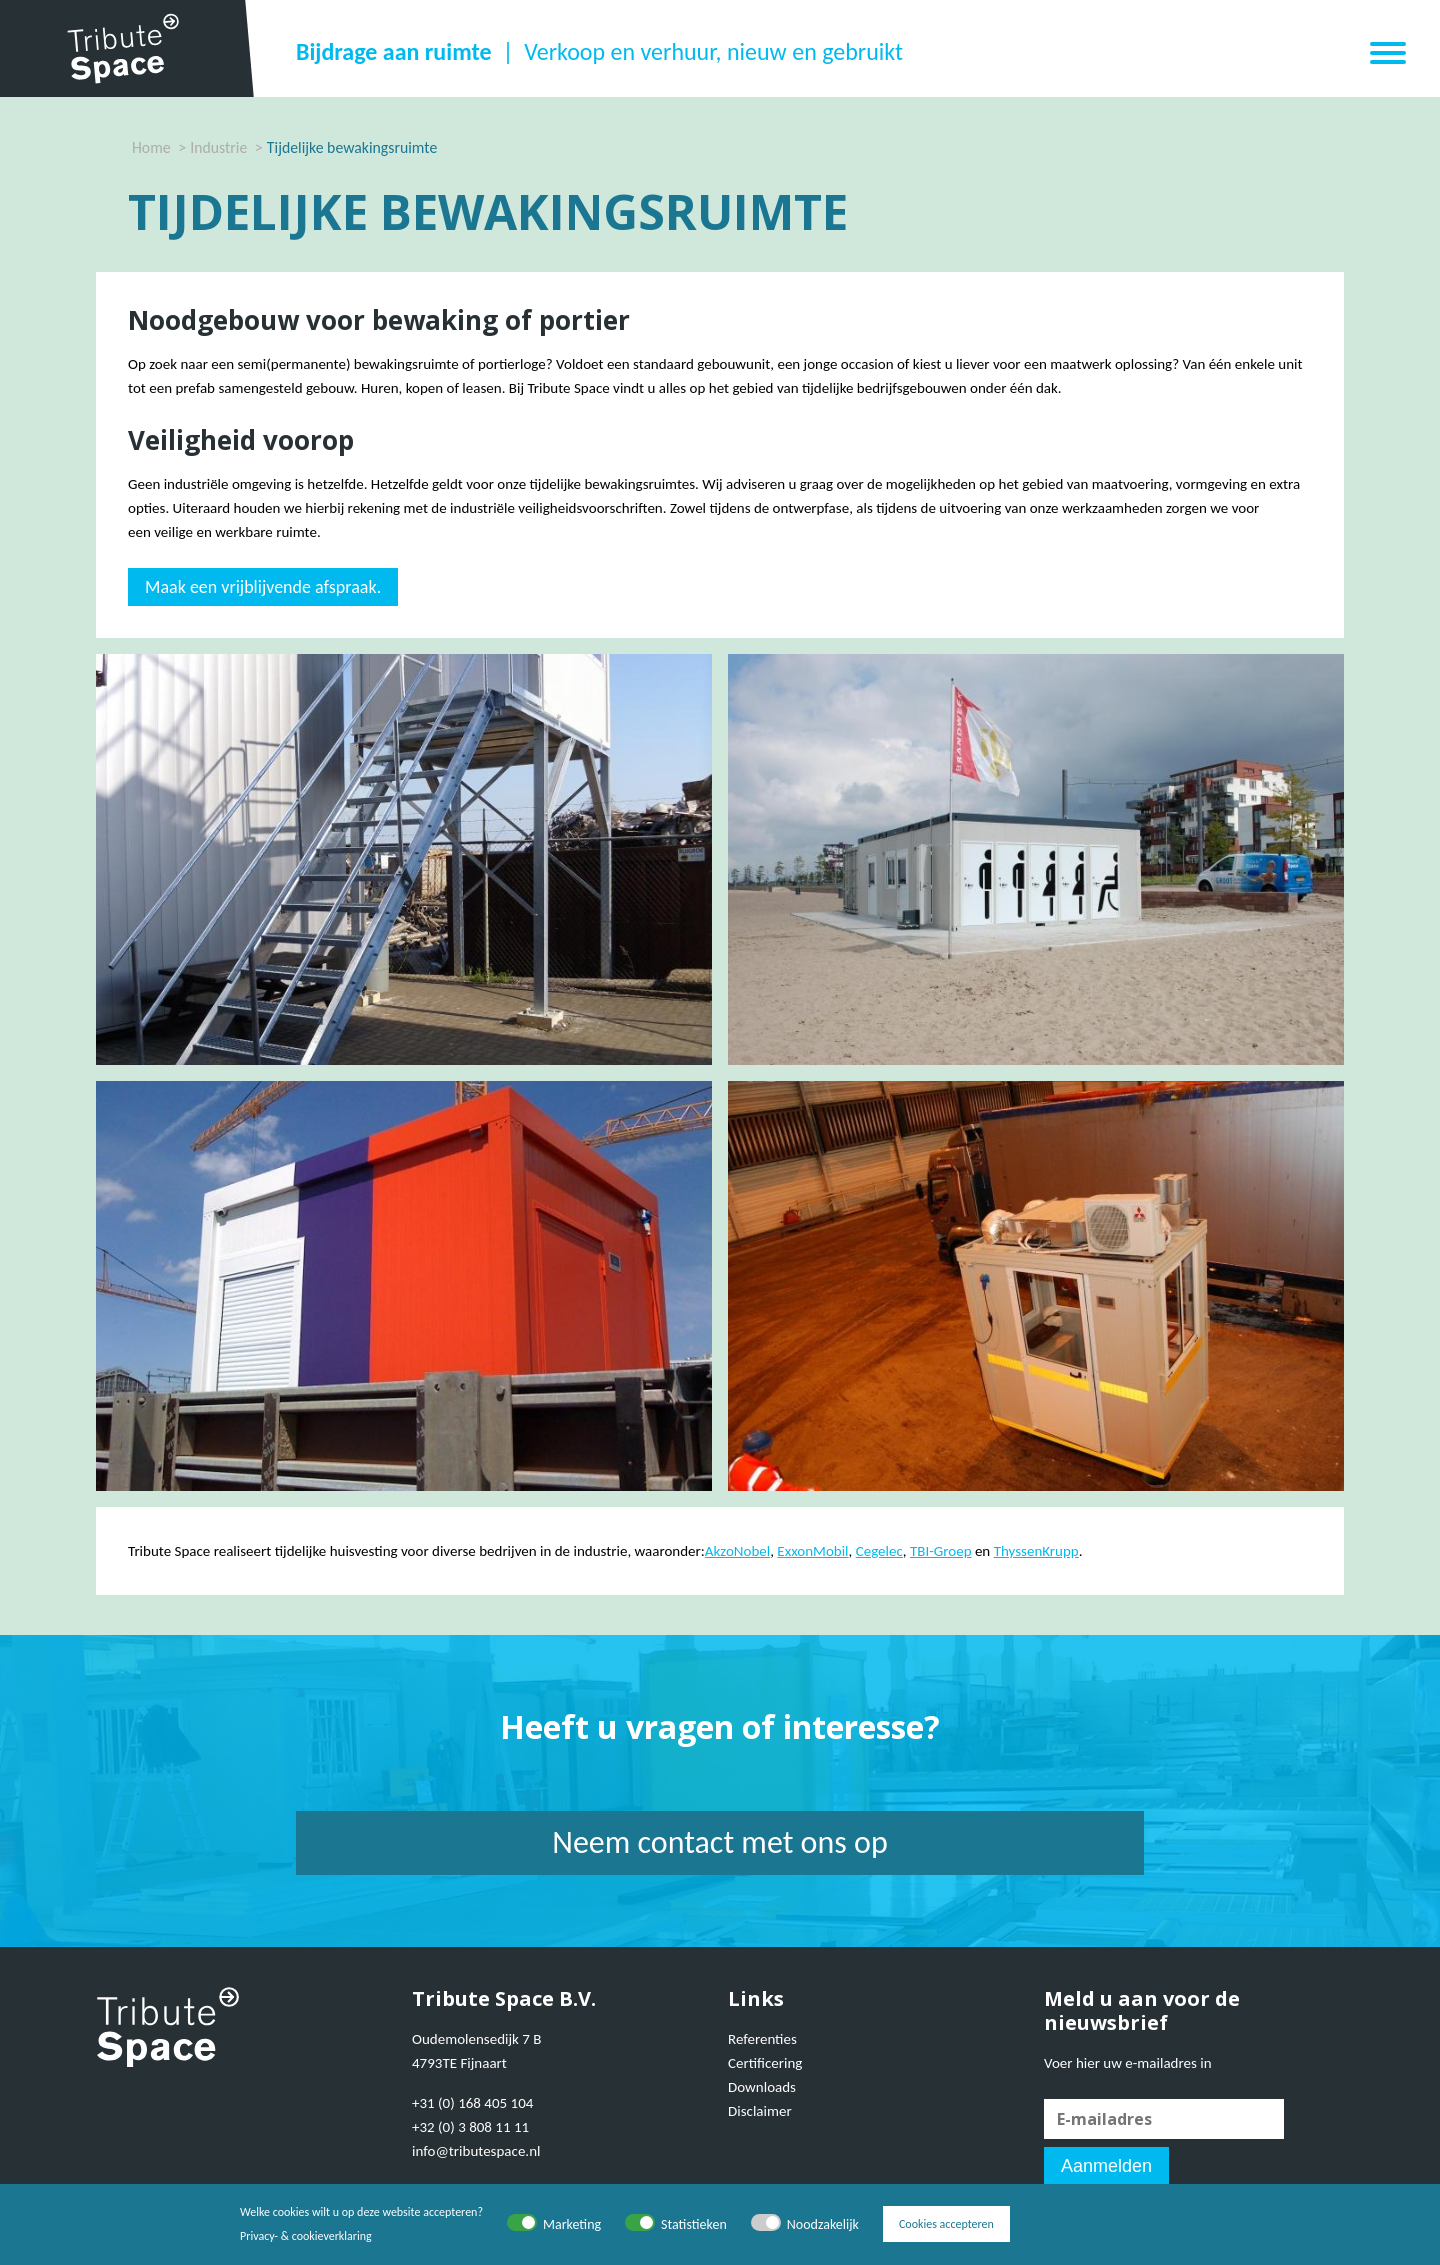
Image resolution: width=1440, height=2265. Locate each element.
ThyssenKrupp (1036, 1551)
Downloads (762, 2087)
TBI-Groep (941, 1551)
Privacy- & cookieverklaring (306, 2236)
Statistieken (694, 2224)
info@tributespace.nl (476, 2151)
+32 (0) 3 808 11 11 (470, 2127)
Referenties (762, 2039)
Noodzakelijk (823, 2224)
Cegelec (879, 1551)
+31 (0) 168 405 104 (472, 2103)
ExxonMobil (812, 1551)
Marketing (572, 2224)
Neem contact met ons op (719, 1842)
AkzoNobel (737, 1551)
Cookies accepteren (946, 2224)
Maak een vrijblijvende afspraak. (263, 587)
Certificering (765, 2063)
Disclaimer (760, 2111)
